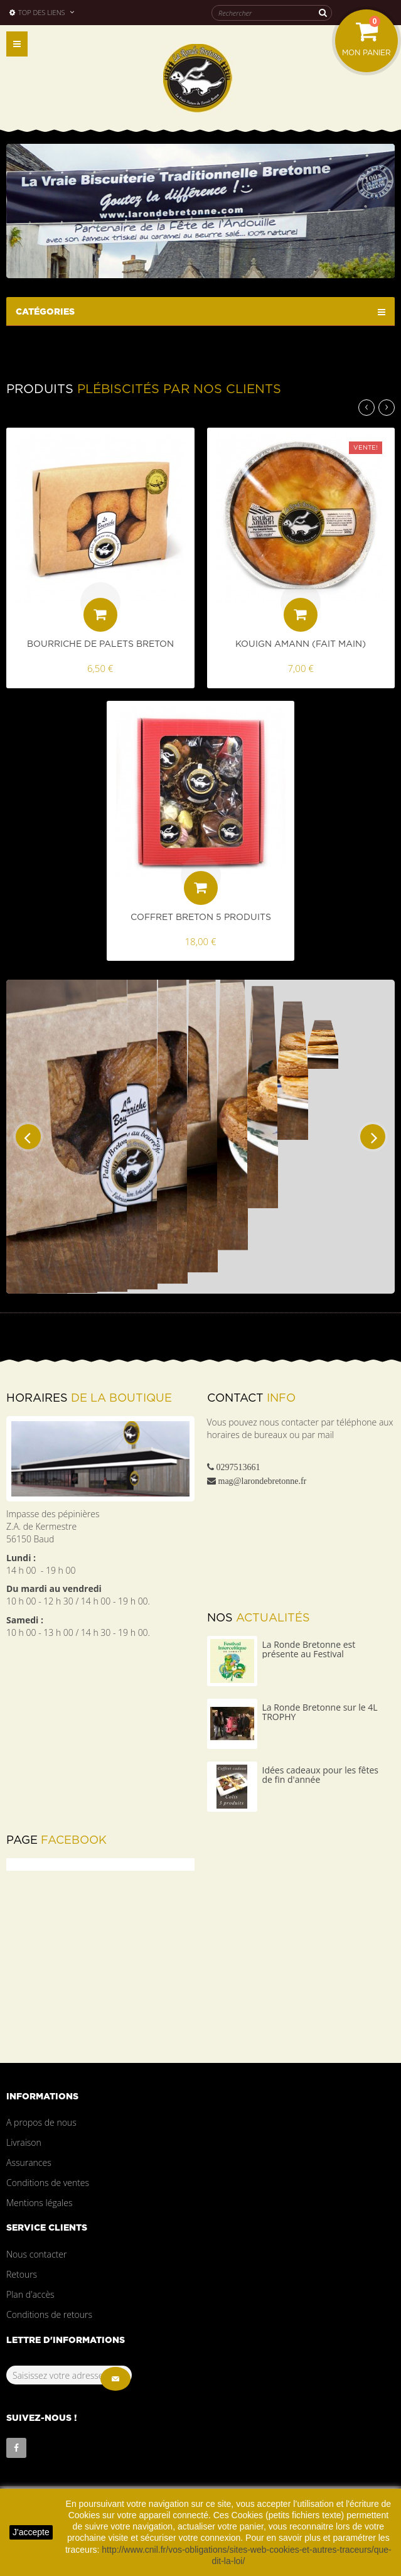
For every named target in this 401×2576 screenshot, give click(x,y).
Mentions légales (39, 2203)
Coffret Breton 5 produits (201, 917)
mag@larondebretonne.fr (262, 1480)
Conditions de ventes (47, 2183)
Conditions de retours (49, 2314)
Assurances (28, 2162)
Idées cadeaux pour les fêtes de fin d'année (320, 1774)
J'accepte (31, 2532)
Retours (21, 2274)
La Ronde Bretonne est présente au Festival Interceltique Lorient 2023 (315, 1654)
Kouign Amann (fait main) (300, 644)
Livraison (23, 2142)
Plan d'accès (30, 2294)
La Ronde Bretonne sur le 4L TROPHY (320, 1712)
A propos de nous (41, 2122)
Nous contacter (36, 2254)
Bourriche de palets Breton (100, 644)
